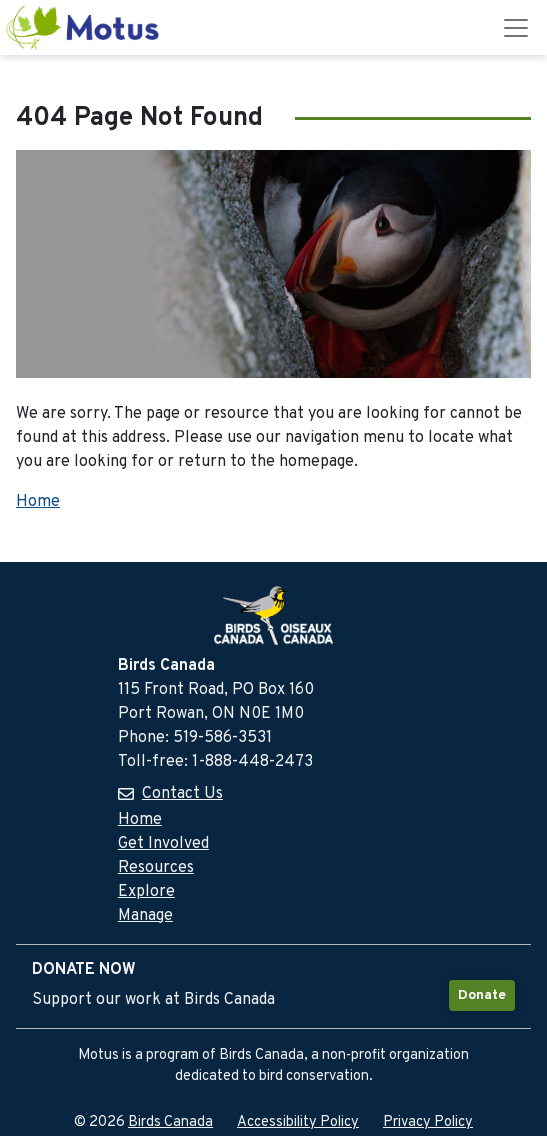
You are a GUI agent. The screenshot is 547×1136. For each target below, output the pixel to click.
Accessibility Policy (298, 1122)
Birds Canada (170, 1122)
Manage (145, 916)
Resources (156, 868)
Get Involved (163, 844)
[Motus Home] (84, 27)
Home (38, 502)
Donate (482, 995)
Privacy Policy (428, 1122)
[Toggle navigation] (516, 28)
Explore (146, 892)
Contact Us (182, 794)
